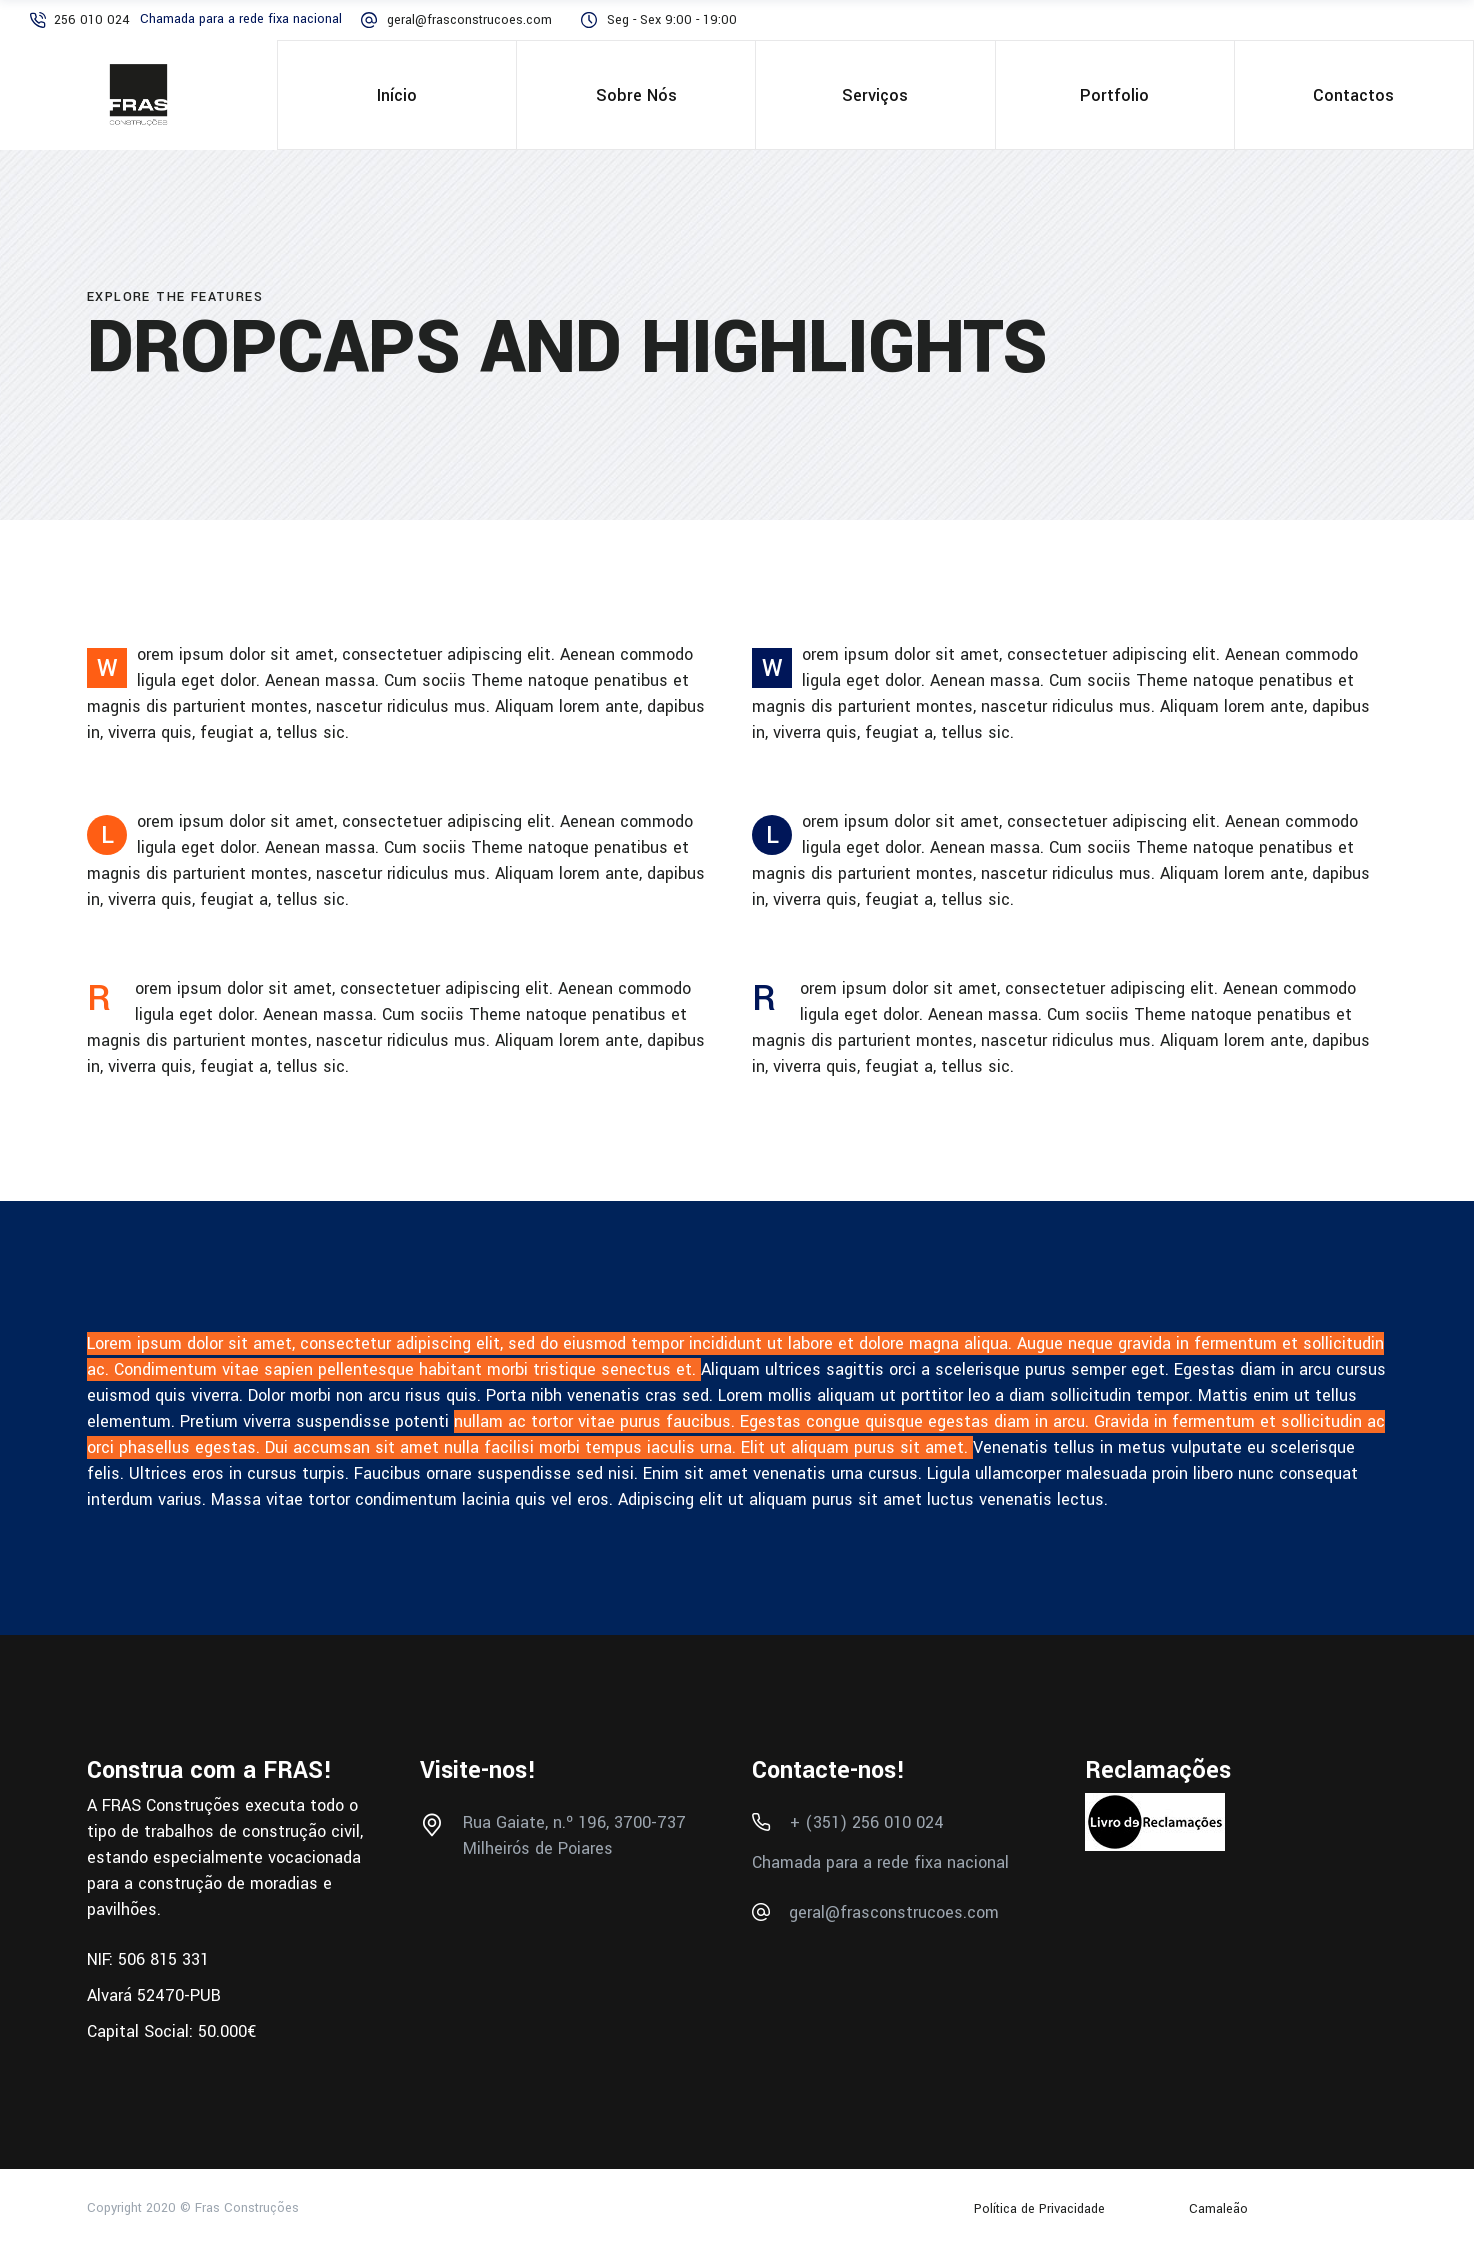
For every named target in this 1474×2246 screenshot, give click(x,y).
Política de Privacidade (1041, 2209)
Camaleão (1218, 2209)
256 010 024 (92, 20)
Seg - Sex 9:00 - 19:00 (672, 20)
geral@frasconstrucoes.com (469, 20)
